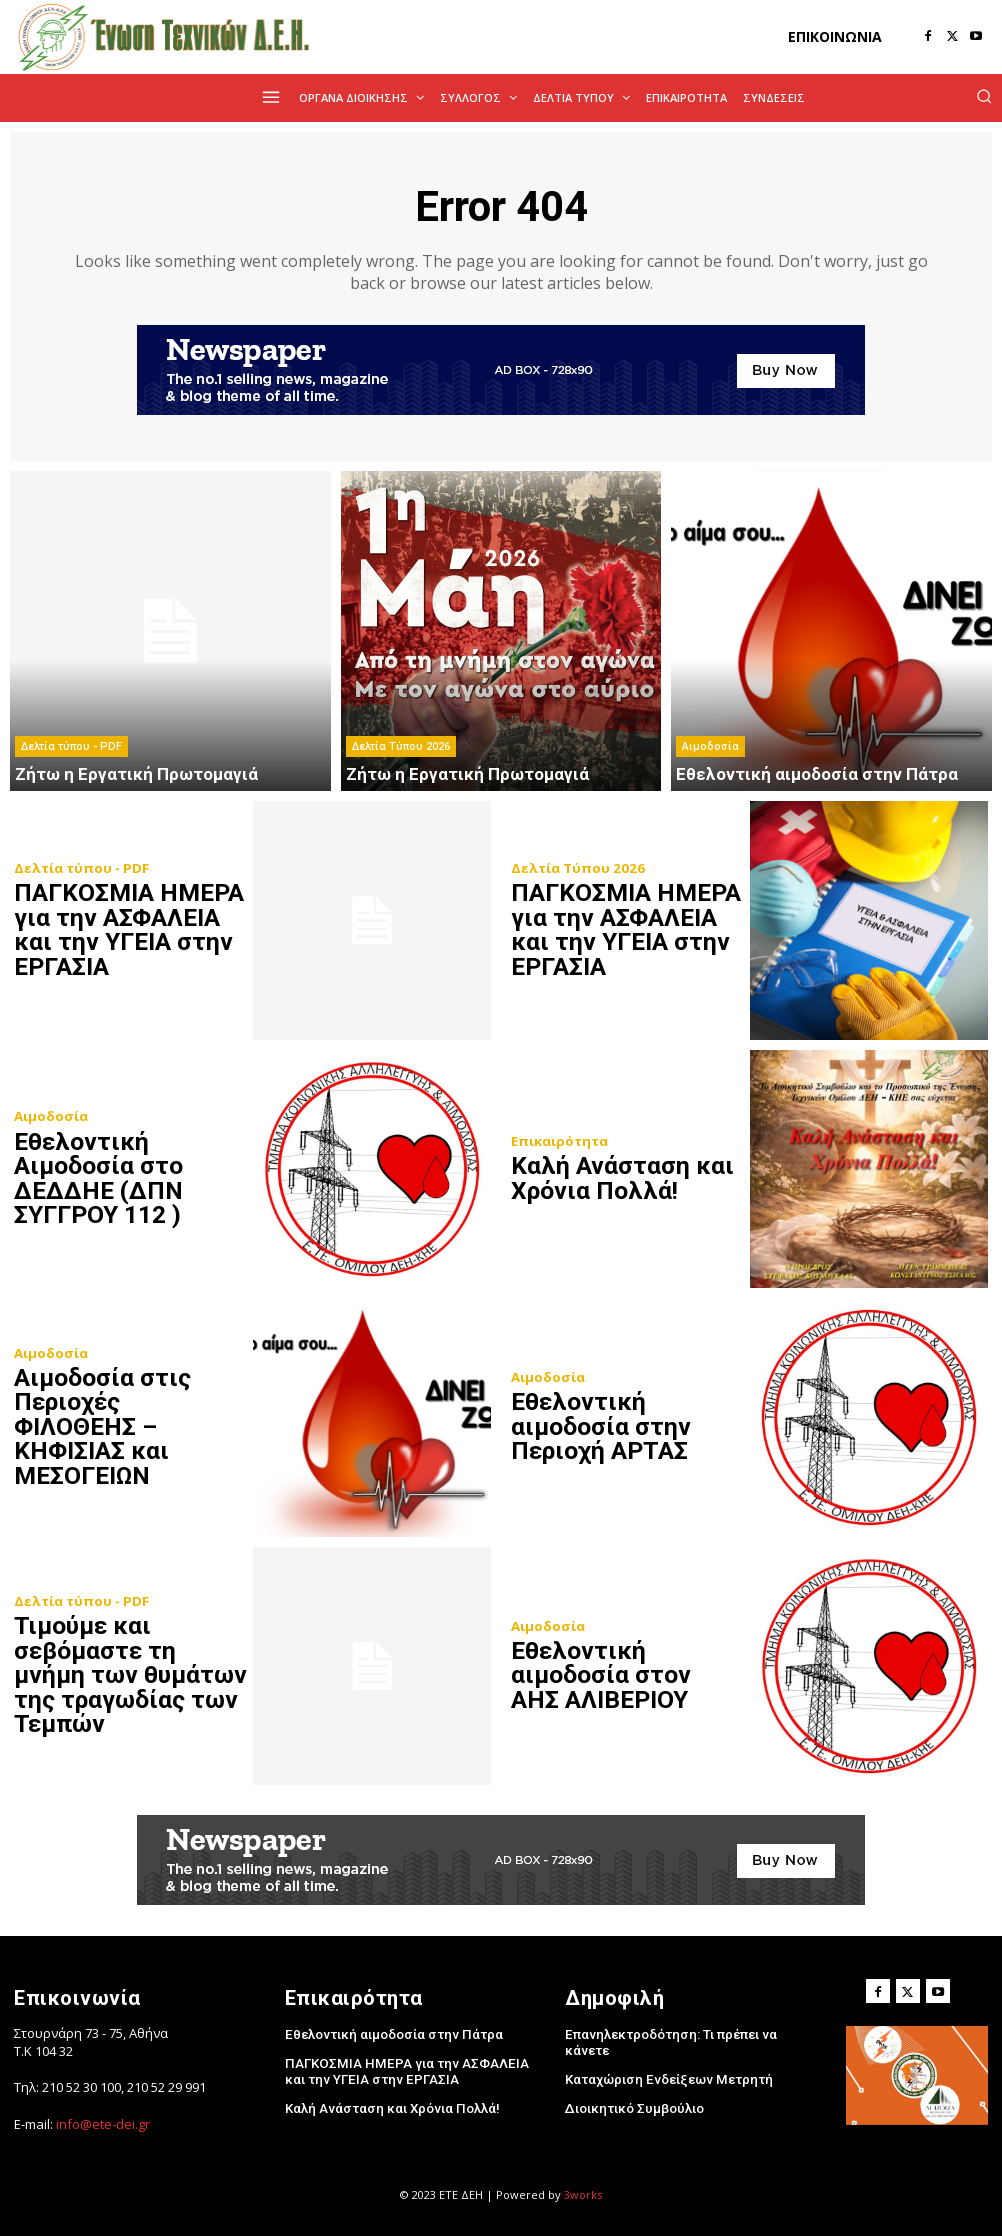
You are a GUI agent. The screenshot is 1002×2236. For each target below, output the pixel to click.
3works (583, 2194)
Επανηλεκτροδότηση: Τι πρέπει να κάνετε (691, 2033)
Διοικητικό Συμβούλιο (632, 2091)
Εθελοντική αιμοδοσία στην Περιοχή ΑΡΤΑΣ (601, 1427)
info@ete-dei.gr (103, 2123)
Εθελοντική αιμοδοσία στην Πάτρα (391, 2033)
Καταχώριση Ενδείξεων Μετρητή (665, 2062)
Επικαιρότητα (559, 1142)
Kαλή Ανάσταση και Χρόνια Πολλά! (619, 1179)
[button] (984, 96)
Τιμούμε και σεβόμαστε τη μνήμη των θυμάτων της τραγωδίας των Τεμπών (128, 1676)
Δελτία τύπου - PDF (71, 747)
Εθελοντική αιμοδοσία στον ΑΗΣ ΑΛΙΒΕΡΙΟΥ (626, 1676)
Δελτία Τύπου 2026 (401, 747)
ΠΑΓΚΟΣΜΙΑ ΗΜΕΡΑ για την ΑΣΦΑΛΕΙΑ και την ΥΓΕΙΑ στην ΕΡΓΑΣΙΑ (128, 930)
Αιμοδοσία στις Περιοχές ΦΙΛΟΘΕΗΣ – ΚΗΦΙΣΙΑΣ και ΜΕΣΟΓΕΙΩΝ (129, 1427)
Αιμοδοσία (710, 747)
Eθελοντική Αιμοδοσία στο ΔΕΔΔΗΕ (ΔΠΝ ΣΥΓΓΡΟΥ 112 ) (100, 1179)
